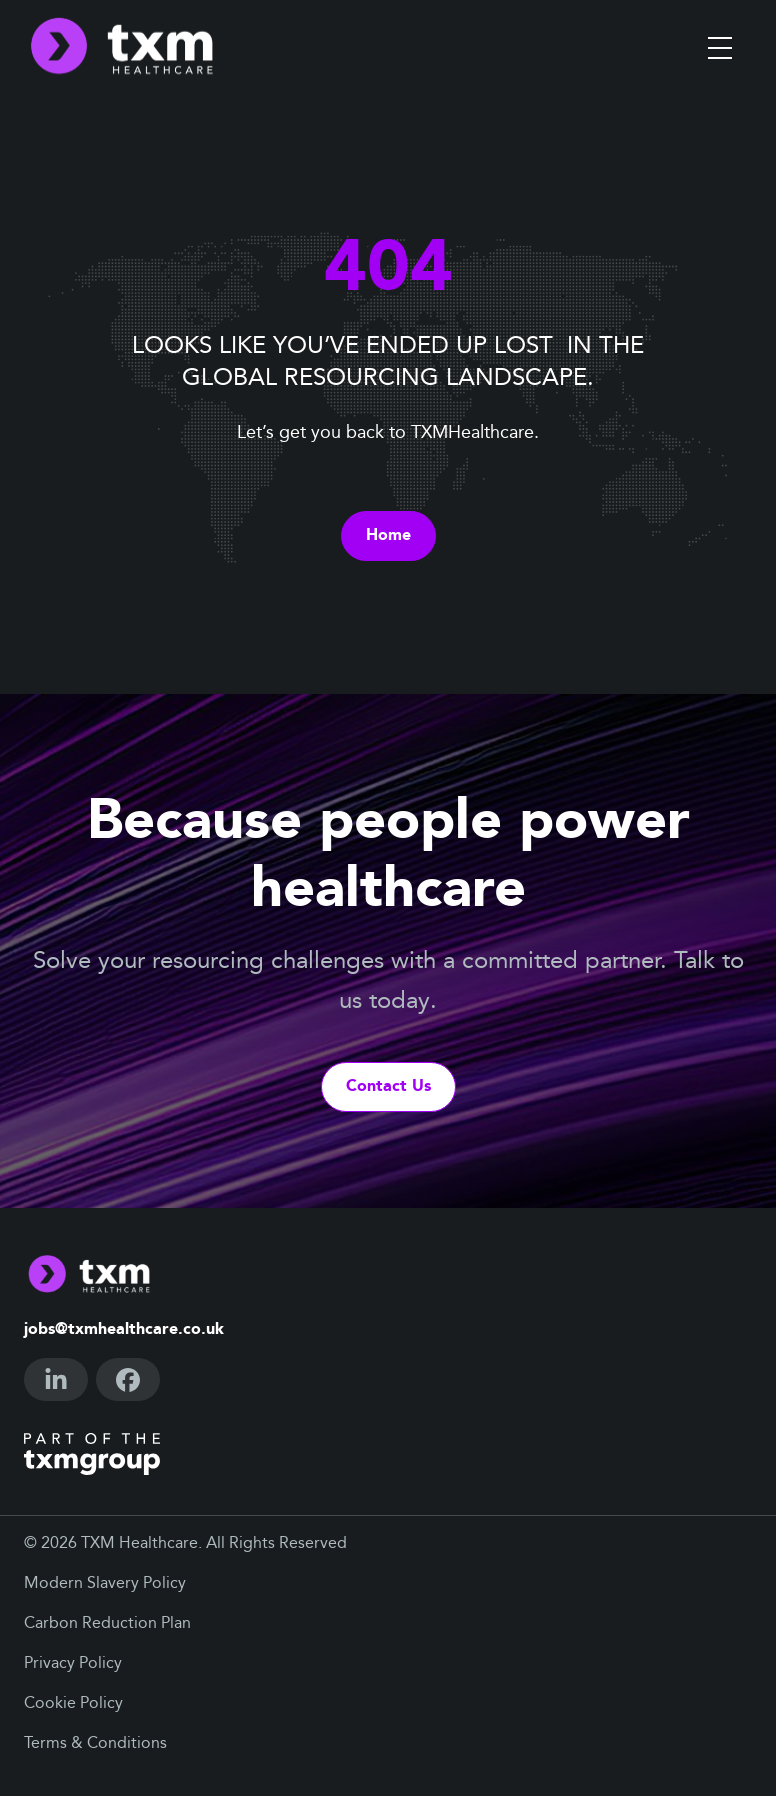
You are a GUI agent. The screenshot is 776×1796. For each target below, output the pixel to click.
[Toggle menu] (720, 48)
